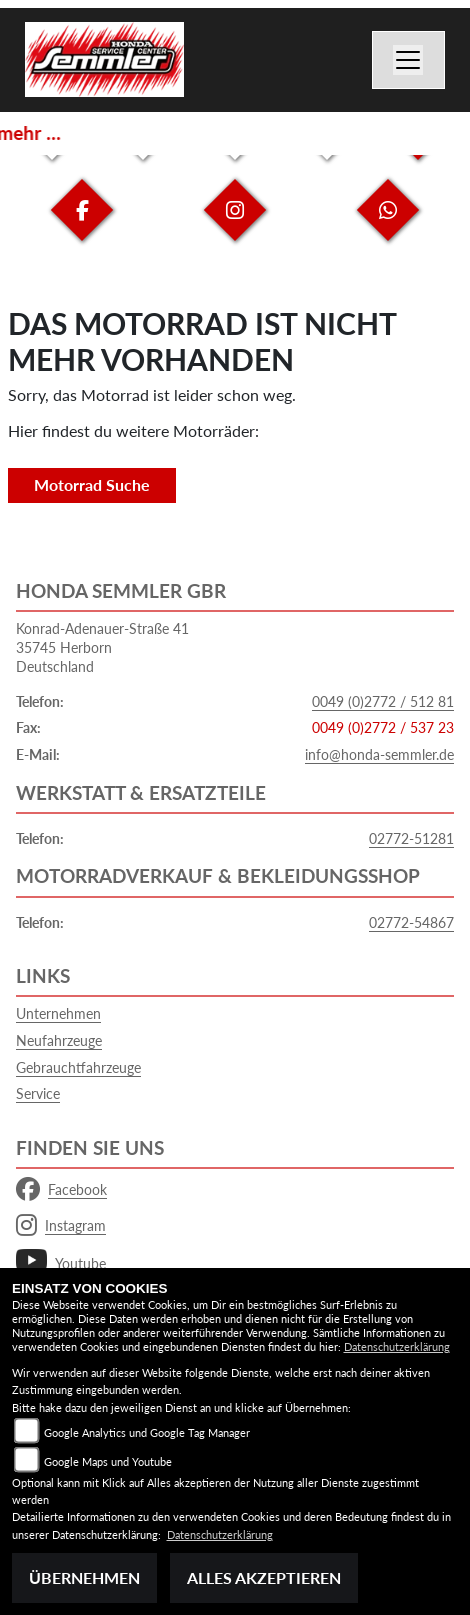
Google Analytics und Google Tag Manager (147, 1432)
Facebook (61, 1190)
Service (38, 1093)
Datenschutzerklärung (397, 1346)
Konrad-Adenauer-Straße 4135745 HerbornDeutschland (102, 647)
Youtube (61, 1263)
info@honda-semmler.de (379, 754)
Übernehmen (84, 1577)
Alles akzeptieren (264, 1577)
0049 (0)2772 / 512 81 (383, 701)
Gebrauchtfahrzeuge (78, 1067)
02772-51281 (411, 838)
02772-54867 (411, 922)
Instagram (61, 1226)
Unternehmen (58, 1013)
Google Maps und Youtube (108, 1461)
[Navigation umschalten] (409, 60)
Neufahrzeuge (59, 1040)
